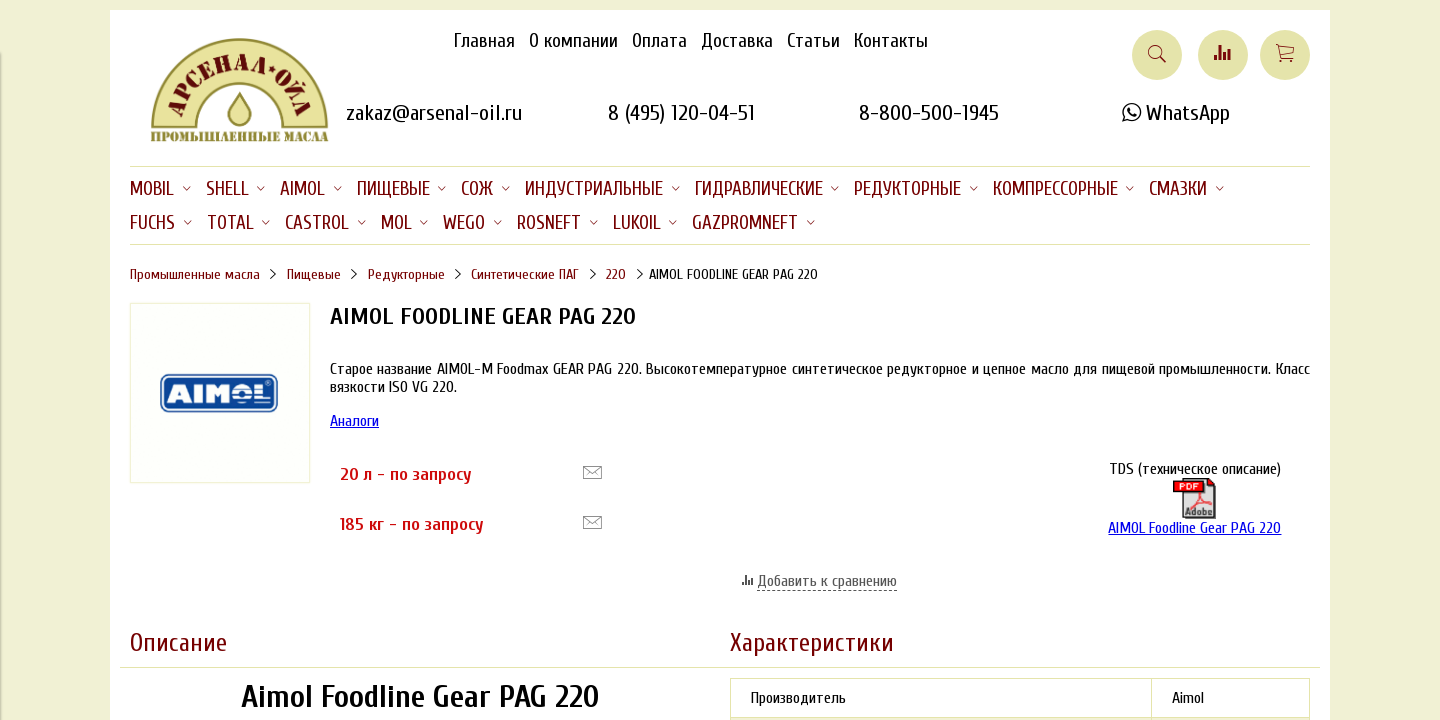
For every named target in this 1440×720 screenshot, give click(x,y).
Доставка (737, 41)
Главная (484, 41)
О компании (573, 41)
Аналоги (354, 421)
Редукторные (406, 274)
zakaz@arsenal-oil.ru (434, 113)
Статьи (813, 41)
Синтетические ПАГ (525, 274)
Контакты (891, 41)
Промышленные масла (195, 274)
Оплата (659, 41)
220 (616, 274)
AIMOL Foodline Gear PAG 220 (1194, 507)
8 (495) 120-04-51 (681, 113)
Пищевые (314, 274)
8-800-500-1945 (929, 113)
